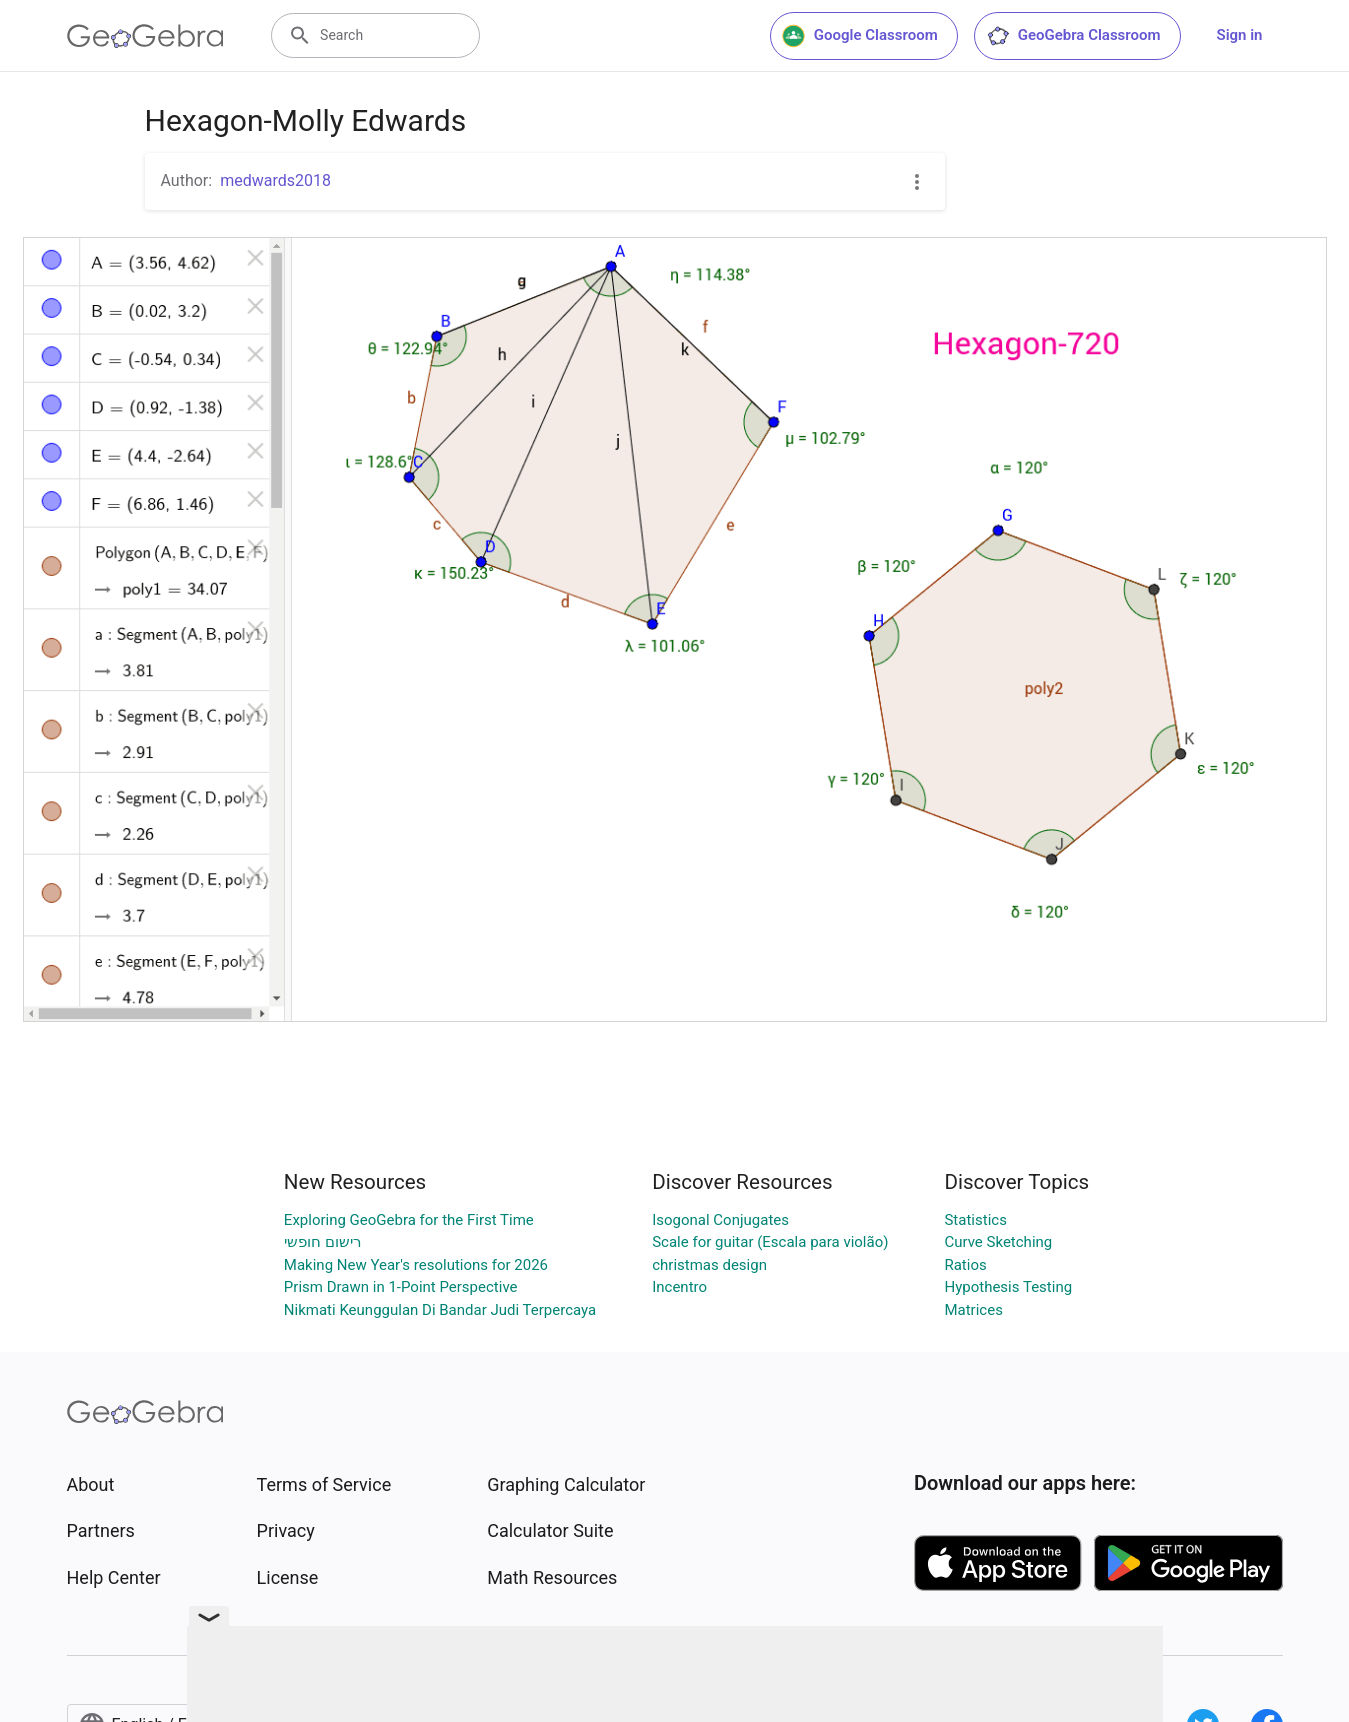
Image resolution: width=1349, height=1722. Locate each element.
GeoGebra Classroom (1073, 36)
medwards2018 (275, 180)
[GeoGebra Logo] (145, 36)
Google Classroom (860, 36)
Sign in (1240, 35)
